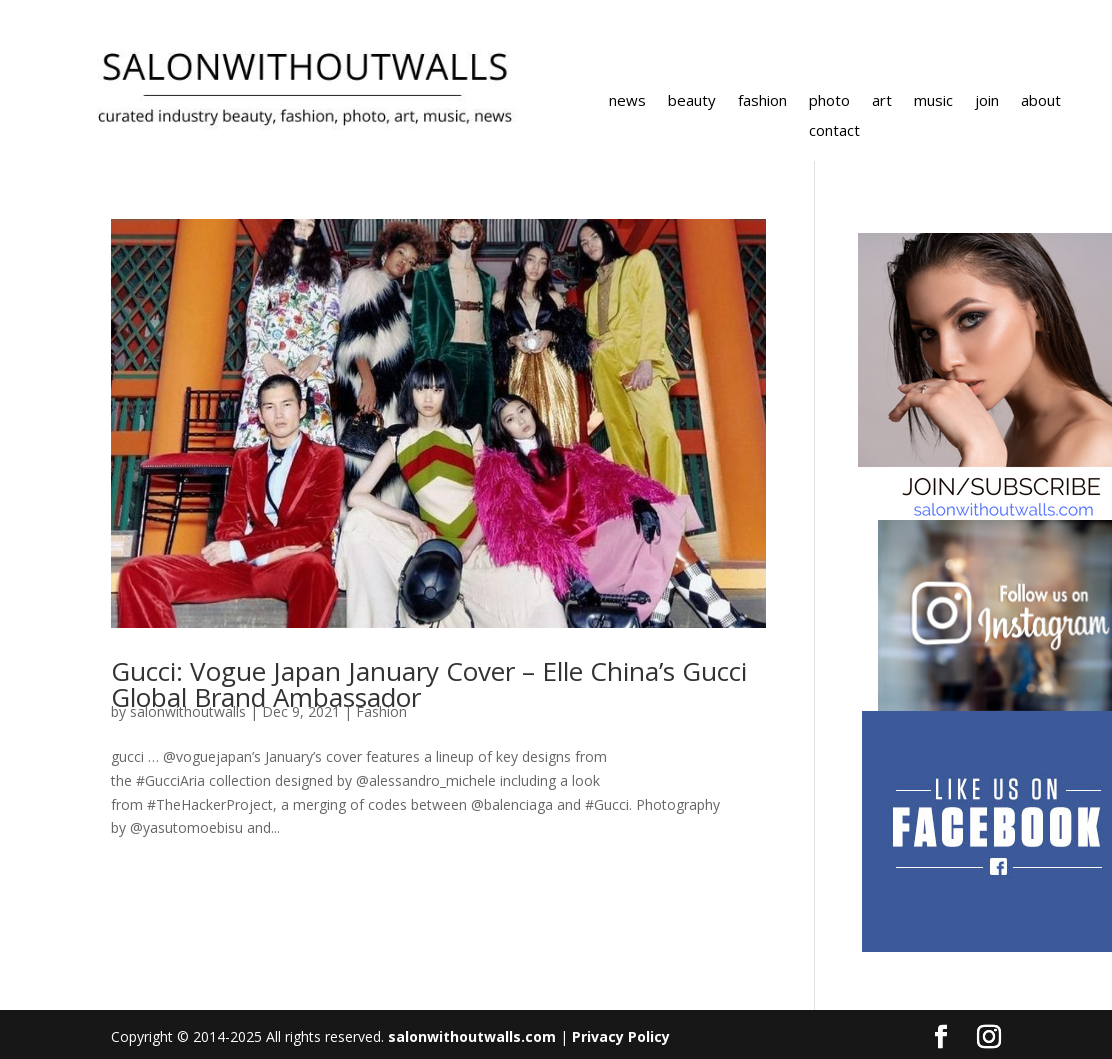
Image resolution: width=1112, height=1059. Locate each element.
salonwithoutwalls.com (472, 1036)
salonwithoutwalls (188, 711)
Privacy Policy (621, 1036)
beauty (692, 101)
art (882, 101)
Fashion (381, 711)
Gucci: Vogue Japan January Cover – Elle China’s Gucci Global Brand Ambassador (429, 684)
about (1041, 101)
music (933, 101)
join (987, 101)
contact (834, 131)
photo (829, 101)
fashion (762, 101)
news (627, 101)
